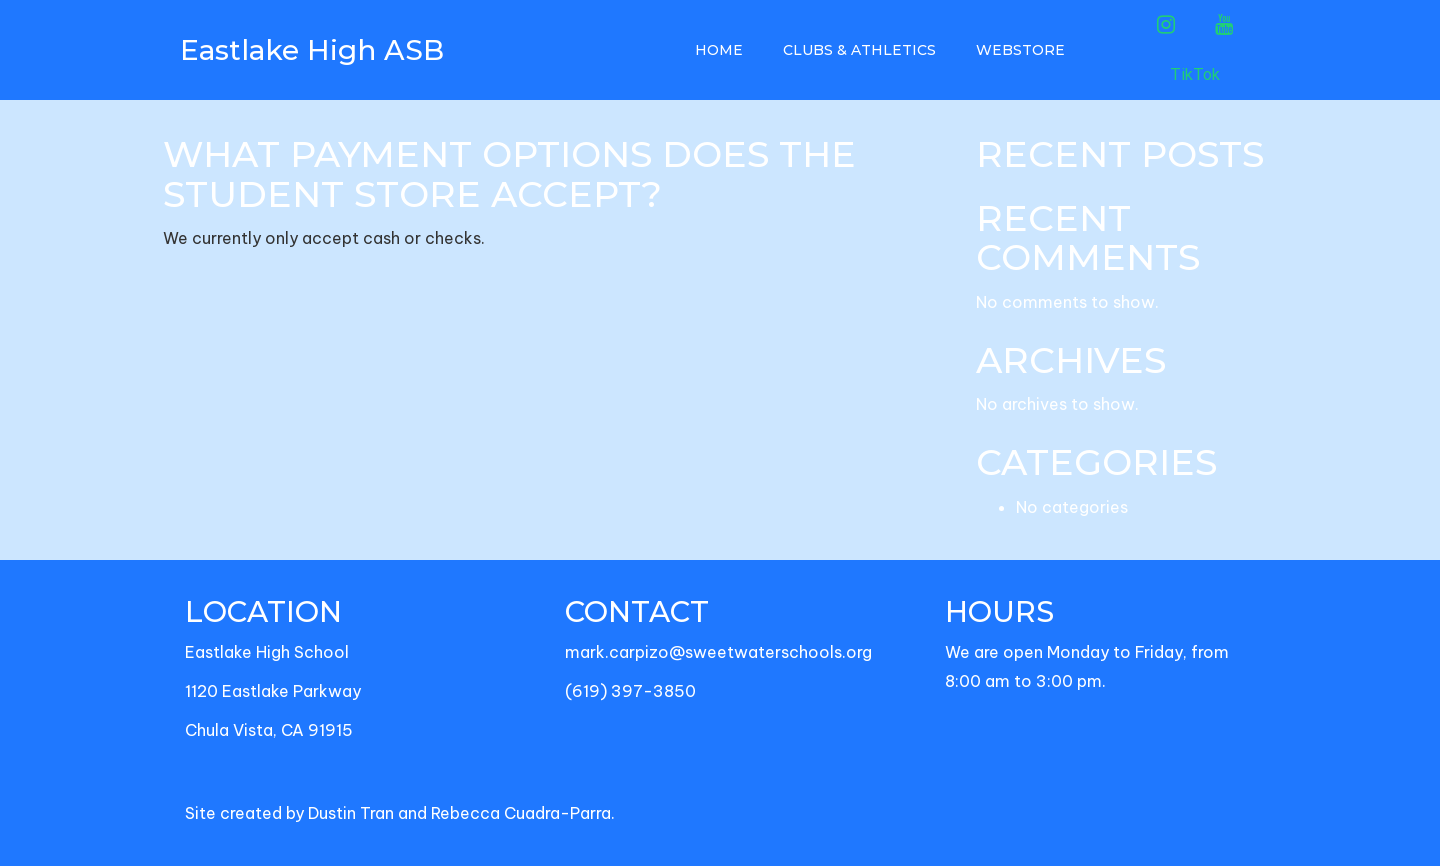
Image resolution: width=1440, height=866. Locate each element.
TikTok (1195, 74)
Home (719, 50)
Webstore (1020, 50)
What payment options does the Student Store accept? (509, 174)
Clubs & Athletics (859, 50)
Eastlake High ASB (312, 50)
